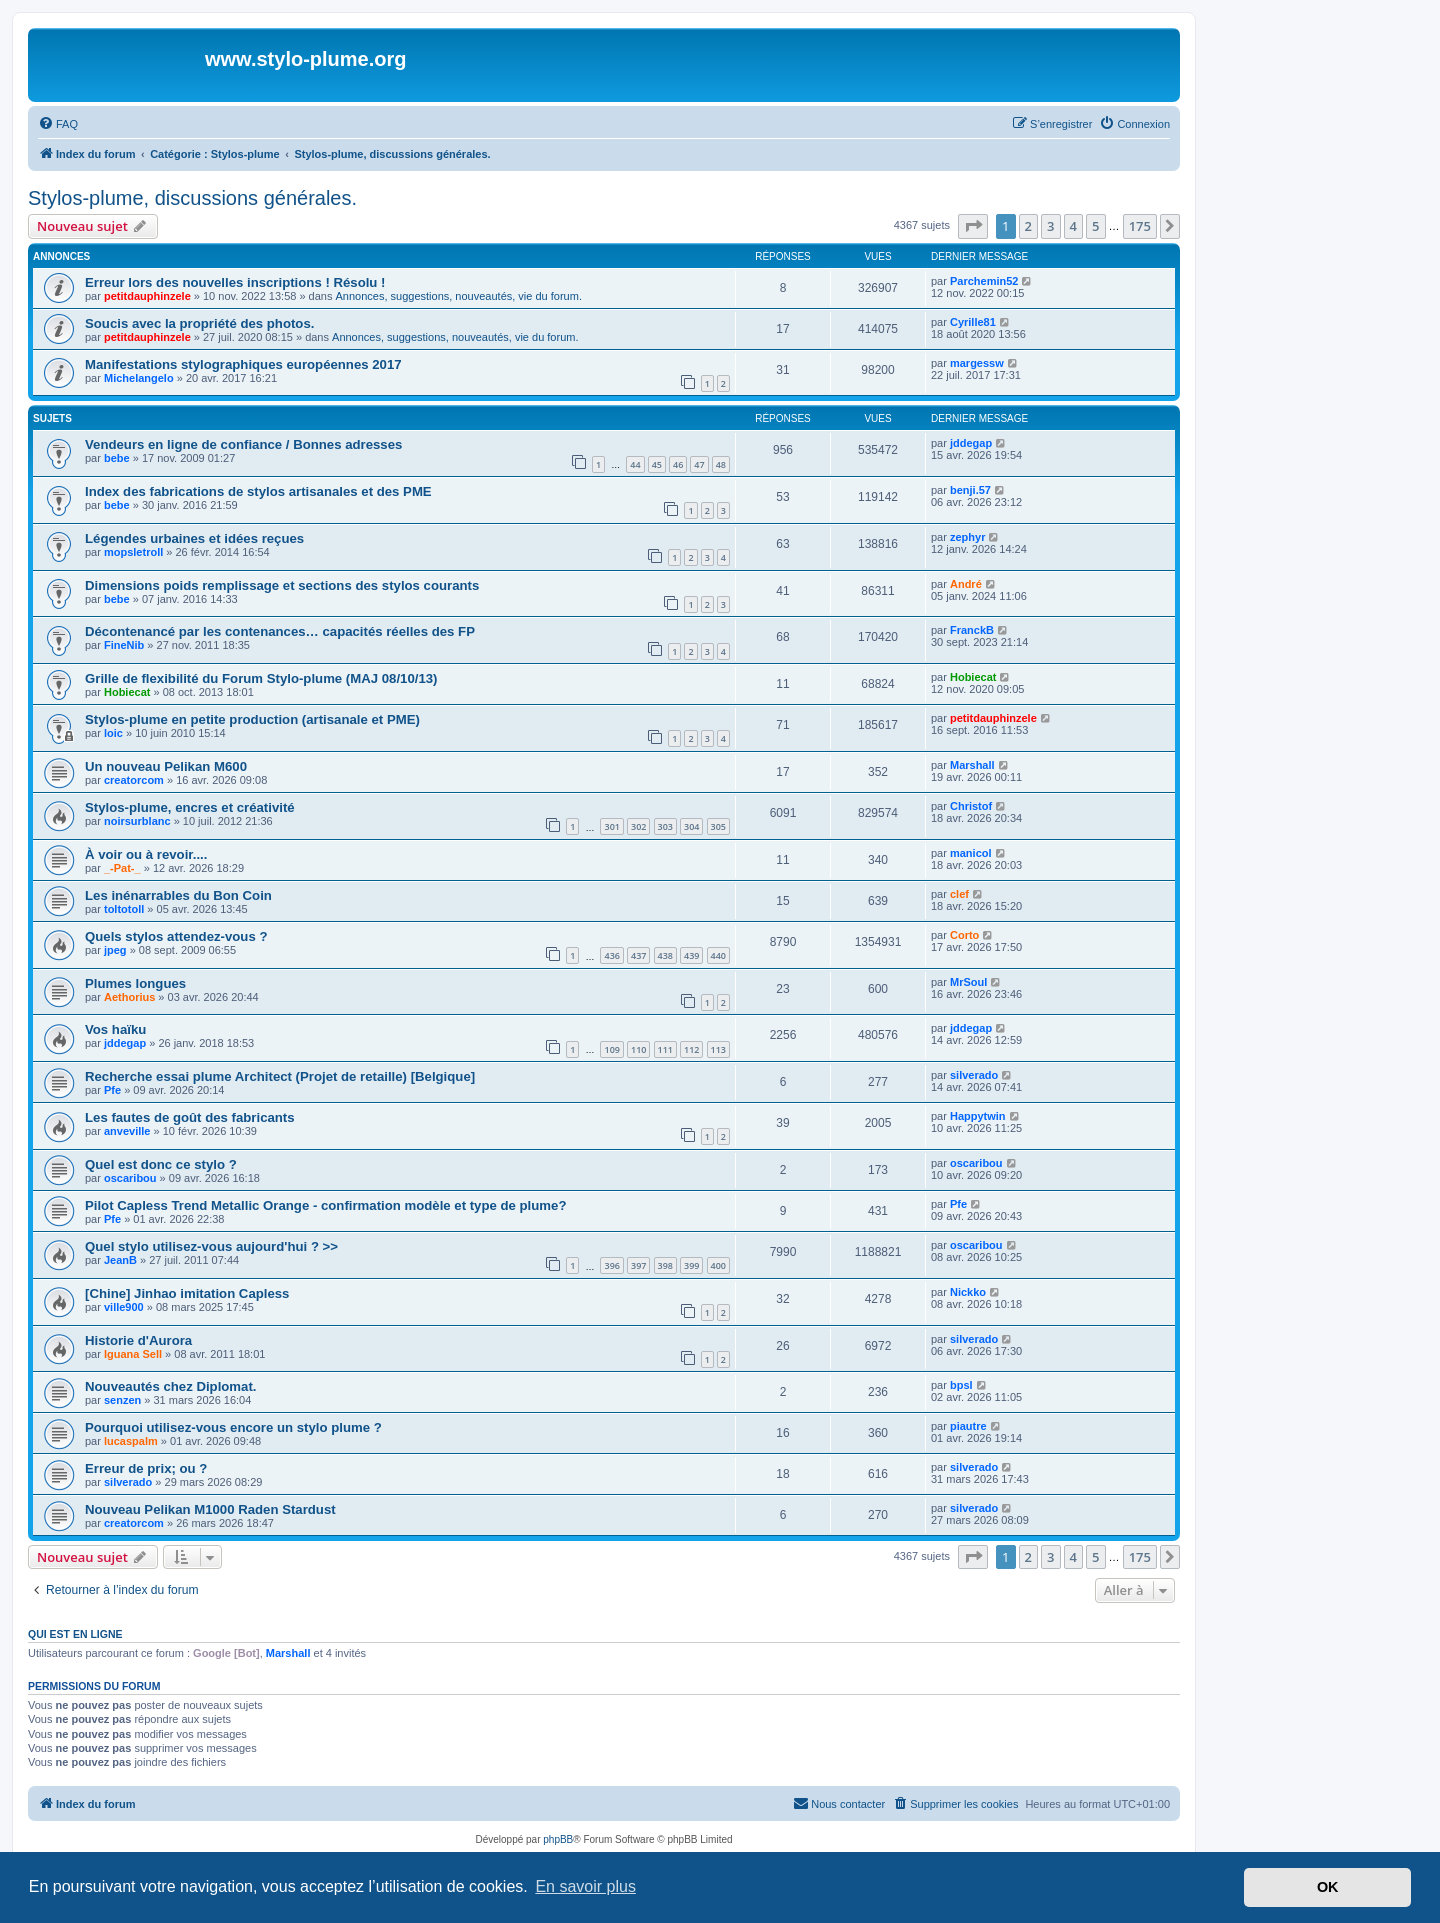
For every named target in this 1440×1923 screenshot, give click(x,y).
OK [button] (1328, 1887)
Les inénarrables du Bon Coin (178, 895)
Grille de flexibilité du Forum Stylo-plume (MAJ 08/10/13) (261, 678)
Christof (971, 806)
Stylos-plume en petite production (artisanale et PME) (252, 719)
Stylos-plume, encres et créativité (190, 807)
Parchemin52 (984, 281)
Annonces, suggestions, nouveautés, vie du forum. (459, 296)
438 (665, 955)
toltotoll (124, 909)
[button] (973, 226)
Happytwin (978, 1116)
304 (691, 826)
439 (691, 955)
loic (113, 733)
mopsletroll (133, 552)
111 (665, 1049)
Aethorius (129, 997)
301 (611, 826)
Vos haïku (115, 1029)
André (966, 584)
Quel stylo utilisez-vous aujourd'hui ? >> (211, 1246)
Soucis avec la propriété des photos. (199, 323)
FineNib (124, 645)
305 (718, 826)
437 (638, 955)
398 (665, 1265)
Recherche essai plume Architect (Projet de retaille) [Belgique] (280, 1076)
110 (638, 1049)
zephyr (967, 537)
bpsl (961, 1385)
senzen (122, 1400)
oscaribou (130, 1178)
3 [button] (1050, 226)
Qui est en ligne (75, 1634)
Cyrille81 (973, 322)
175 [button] (1140, 226)
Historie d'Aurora (138, 1340)
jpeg (115, 950)
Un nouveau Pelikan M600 (166, 766)
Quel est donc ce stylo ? (161, 1164)
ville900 (124, 1307)
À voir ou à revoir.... (146, 854)
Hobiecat (127, 692)
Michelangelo (139, 378)
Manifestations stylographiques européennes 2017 (243, 364)
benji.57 (970, 490)
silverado (974, 1075)
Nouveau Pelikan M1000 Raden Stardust (210, 1509)
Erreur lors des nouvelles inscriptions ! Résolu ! (235, 282)
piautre (968, 1426)
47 (699, 464)
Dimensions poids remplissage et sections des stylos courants (282, 585)
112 (691, 1049)
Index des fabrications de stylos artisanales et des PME (258, 491)
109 (611, 1049)
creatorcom (134, 780)
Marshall (972, 765)
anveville (127, 1131)
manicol (971, 853)
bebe (117, 458)
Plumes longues (135, 983)
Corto (964, 935)
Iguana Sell (133, 1354)
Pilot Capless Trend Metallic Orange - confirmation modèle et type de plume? (325, 1205)
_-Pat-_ (122, 868)
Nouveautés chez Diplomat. (170, 1386)
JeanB (120, 1260)
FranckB (972, 630)
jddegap (971, 443)
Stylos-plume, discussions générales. (192, 198)
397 (638, 1265)
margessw (977, 363)
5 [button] (1095, 226)
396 (611, 1265)
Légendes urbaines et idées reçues (194, 538)
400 (718, 1265)
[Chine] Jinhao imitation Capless (187, 1293)
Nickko (968, 1292)
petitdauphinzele (147, 296)
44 (635, 464)
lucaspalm (131, 1441)
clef (959, 894)
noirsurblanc (137, 821)
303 (665, 826)
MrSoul (968, 982)
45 (657, 464)
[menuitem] (58, 124)
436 (611, 955)
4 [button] (1073, 226)
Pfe (112, 1090)
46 (678, 464)
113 (718, 1049)
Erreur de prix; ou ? (146, 1468)
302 (638, 826)
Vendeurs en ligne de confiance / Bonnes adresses (243, 444)
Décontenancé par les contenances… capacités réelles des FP (280, 631)
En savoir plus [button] (585, 1886)
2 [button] (1028, 226)
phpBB (558, 1839)
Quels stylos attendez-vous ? (176, 936)
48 (721, 464)
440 (718, 955)
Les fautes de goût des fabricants (190, 1117)
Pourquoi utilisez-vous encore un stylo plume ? (233, 1427)
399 (691, 1265)
